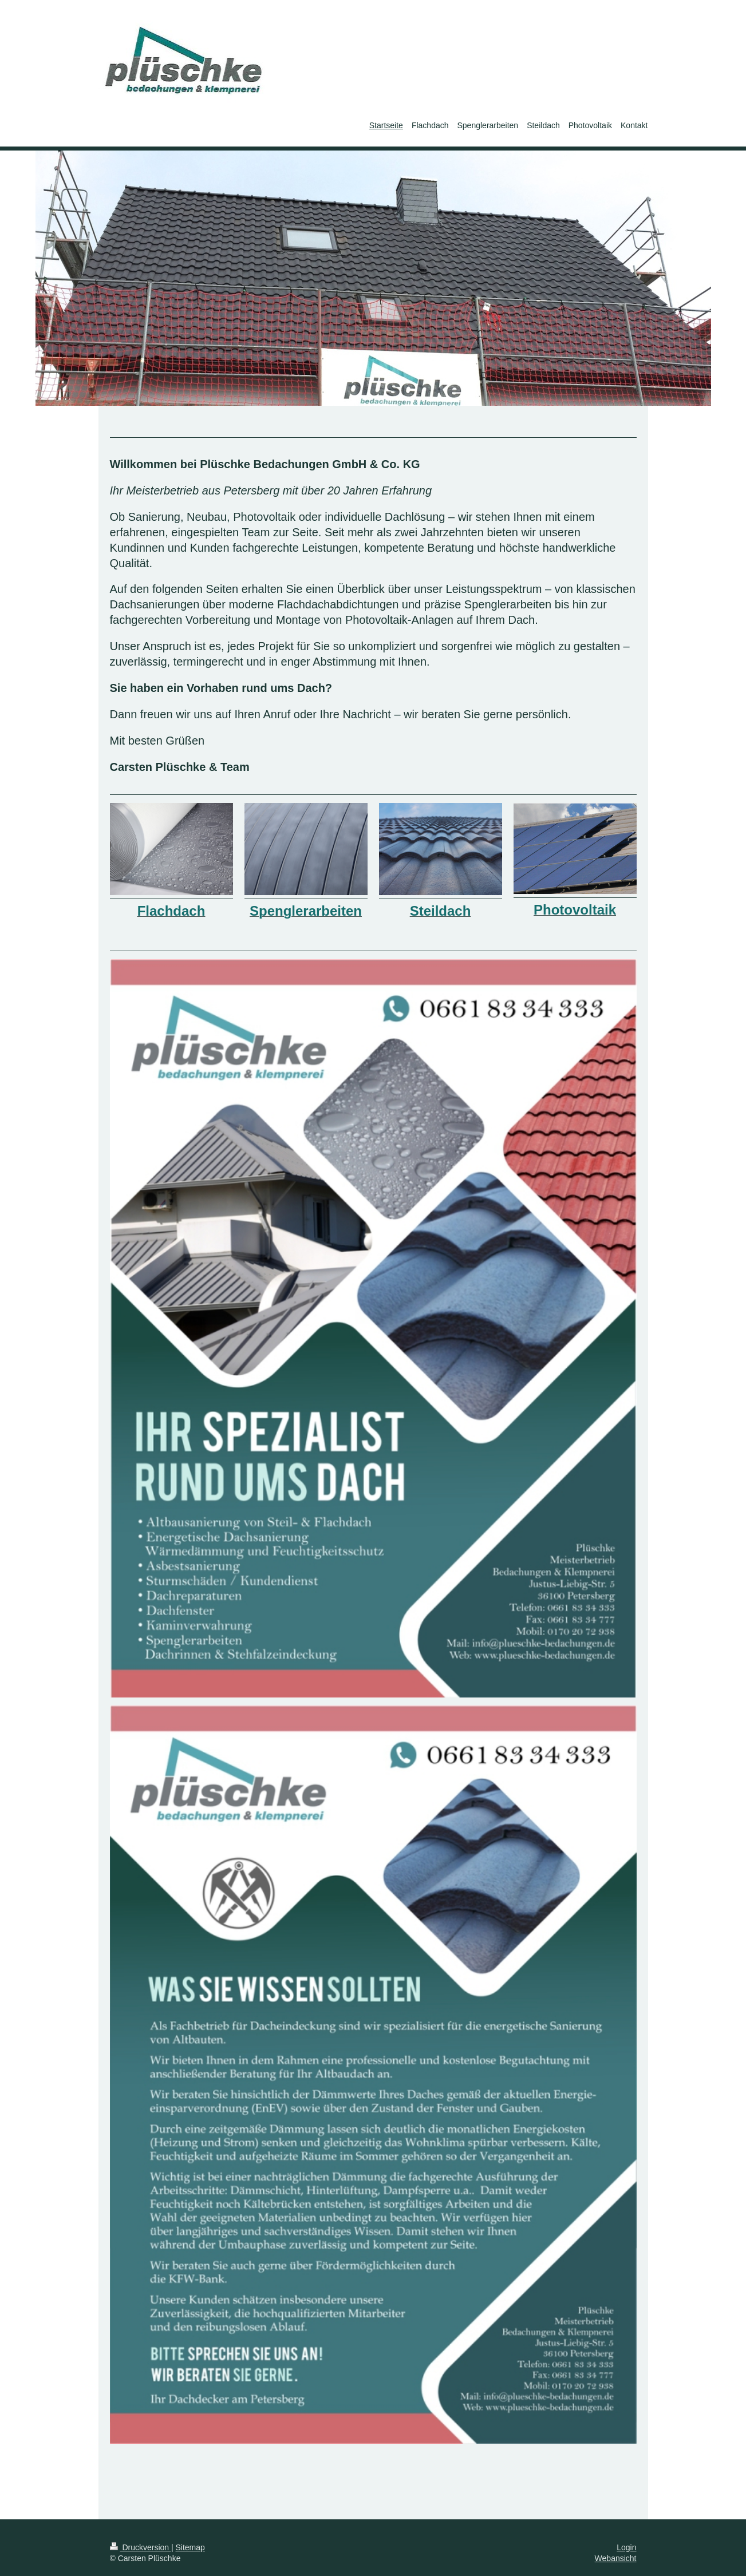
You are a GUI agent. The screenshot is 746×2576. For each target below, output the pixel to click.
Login (626, 2547)
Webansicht (616, 2558)
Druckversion (140, 2547)
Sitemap (190, 2547)
